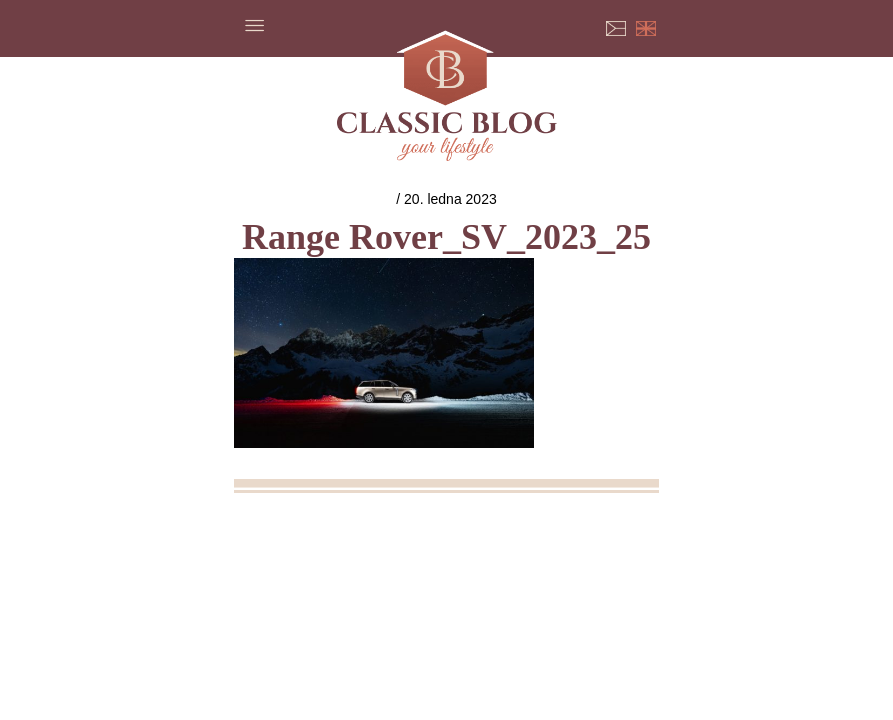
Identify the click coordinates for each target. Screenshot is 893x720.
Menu (254, 25)
